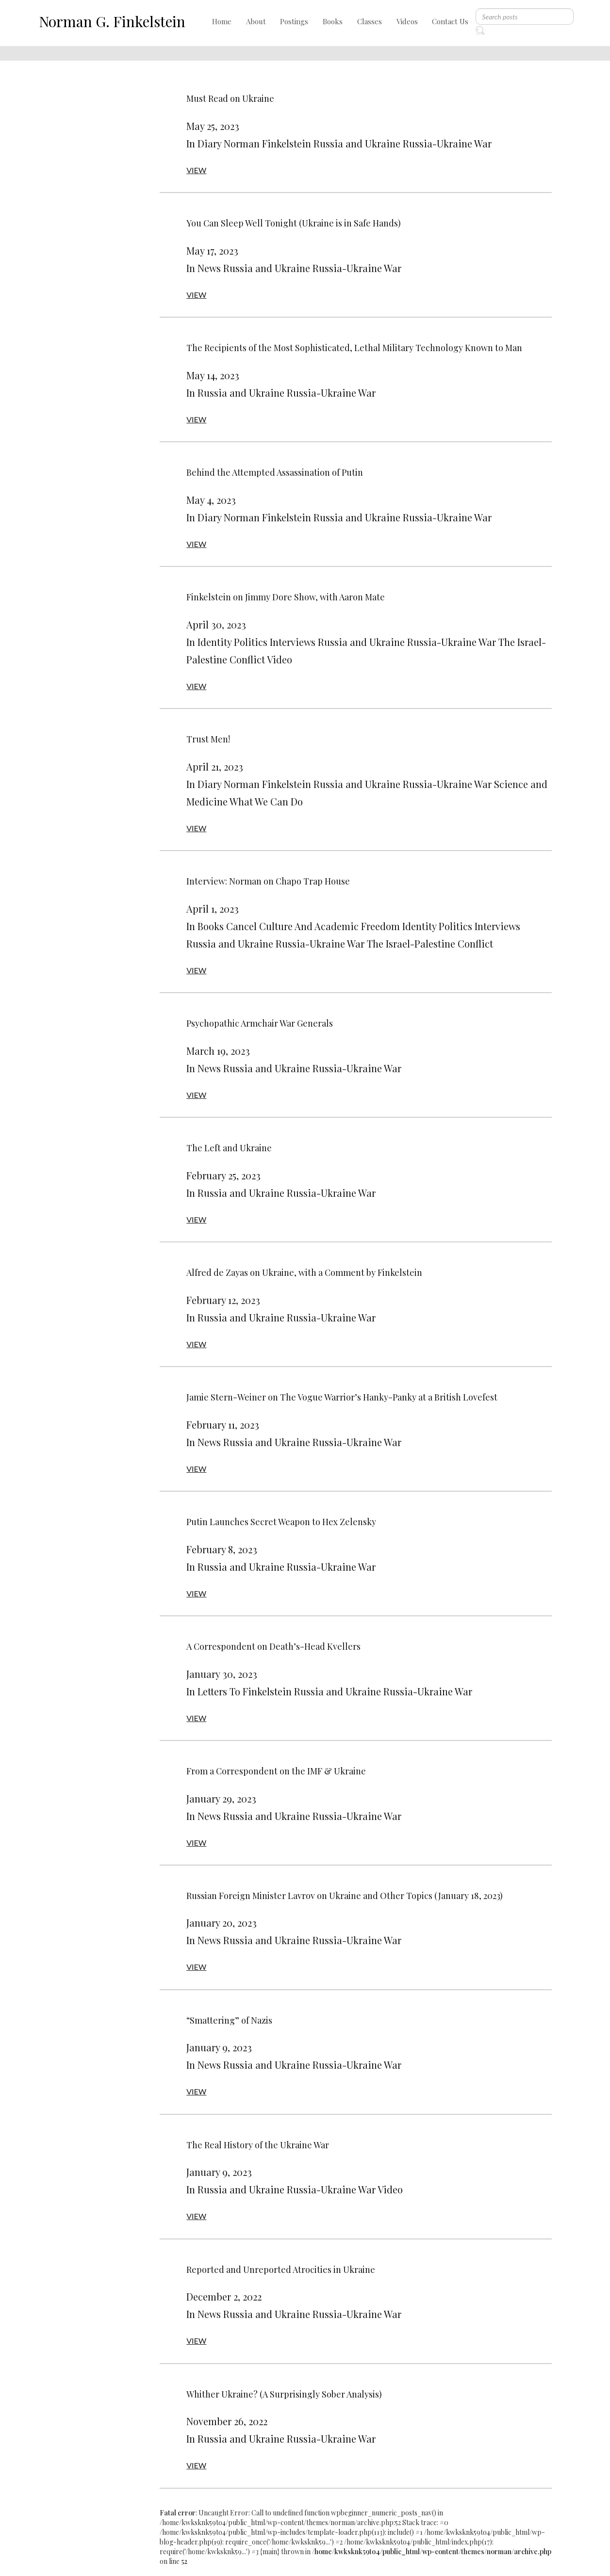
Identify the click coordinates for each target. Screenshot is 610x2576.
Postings (294, 21)
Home (221, 21)
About (256, 21)
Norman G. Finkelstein (112, 21)
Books (333, 21)
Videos (407, 21)
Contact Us (450, 21)
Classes (369, 21)
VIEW (196, 170)
